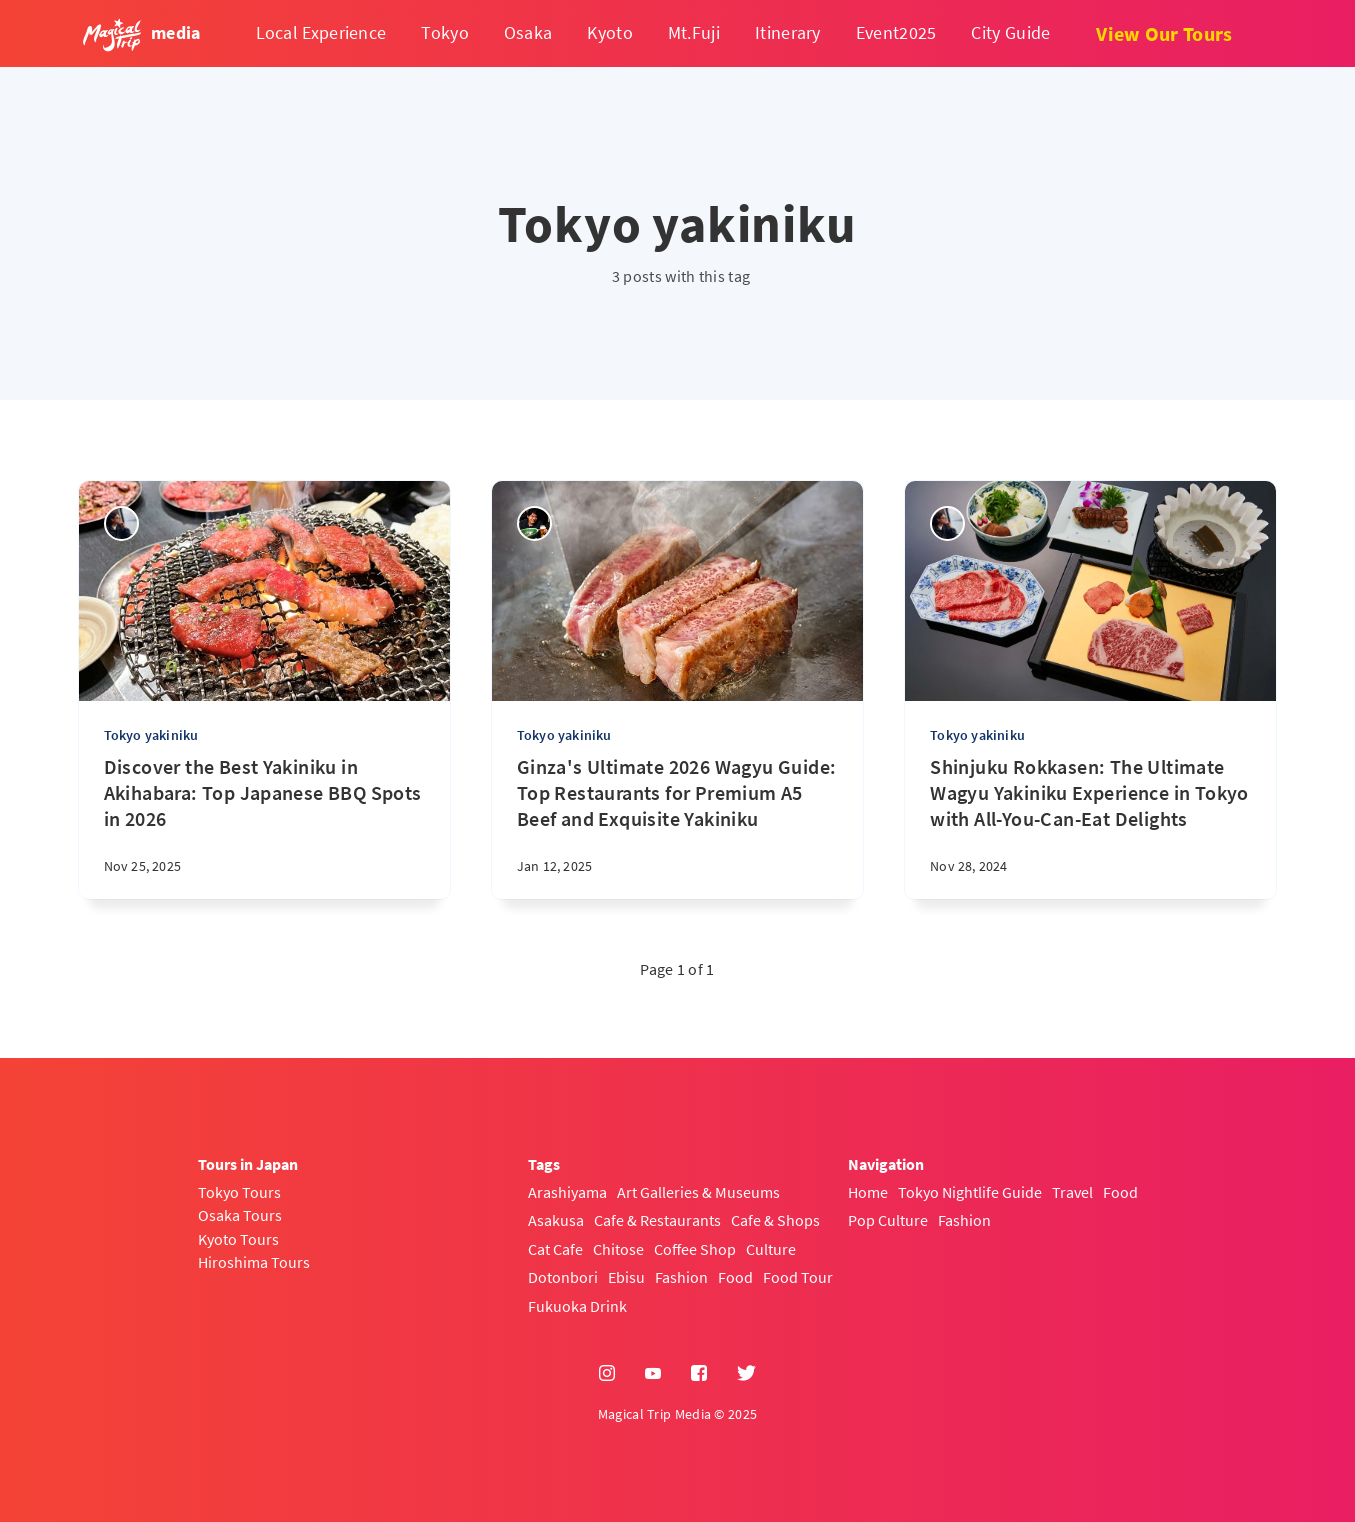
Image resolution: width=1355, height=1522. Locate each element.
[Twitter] (746, 1374)
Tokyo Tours (239, 1192)
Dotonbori (563, 1277)
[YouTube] (653, 1374)
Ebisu (626, 1277)
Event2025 (896, 32)
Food (735, 1277)
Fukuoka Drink (577, 1306)
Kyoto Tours (238, 1239)
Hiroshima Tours (254, 1262)
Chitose (618, 1249)
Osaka (528, 32)
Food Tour (798, 1277)
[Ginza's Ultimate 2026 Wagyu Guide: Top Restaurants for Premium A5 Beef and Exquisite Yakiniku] (677, 826)
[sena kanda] (121, 523)
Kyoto (610, 32)
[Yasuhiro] (534, 523)
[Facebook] (699, 1374)
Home (868, 1192)
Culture (771, 1249)
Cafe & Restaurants (657, 1220)
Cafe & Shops (775, 1220)
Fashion (681, 1277)
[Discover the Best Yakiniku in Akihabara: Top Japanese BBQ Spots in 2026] (264, 826)
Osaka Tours (240, 1215)
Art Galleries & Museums (698, 1192)
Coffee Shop (695, 1249)
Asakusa (556, 1220)
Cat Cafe (555, 1249)
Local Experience (321, 32)
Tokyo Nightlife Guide (970, 1192)
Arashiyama (567, 1192)
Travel (1072, 1192)
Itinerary (788, 32)
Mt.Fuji (694, 32)
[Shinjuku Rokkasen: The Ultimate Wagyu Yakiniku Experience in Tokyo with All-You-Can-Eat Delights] (1090, 826)
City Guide (1010, 32)
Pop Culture (888, 1220)
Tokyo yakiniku (151, 735)
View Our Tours (1164, 33)
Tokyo (445, 32)
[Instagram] (607, 1374)
